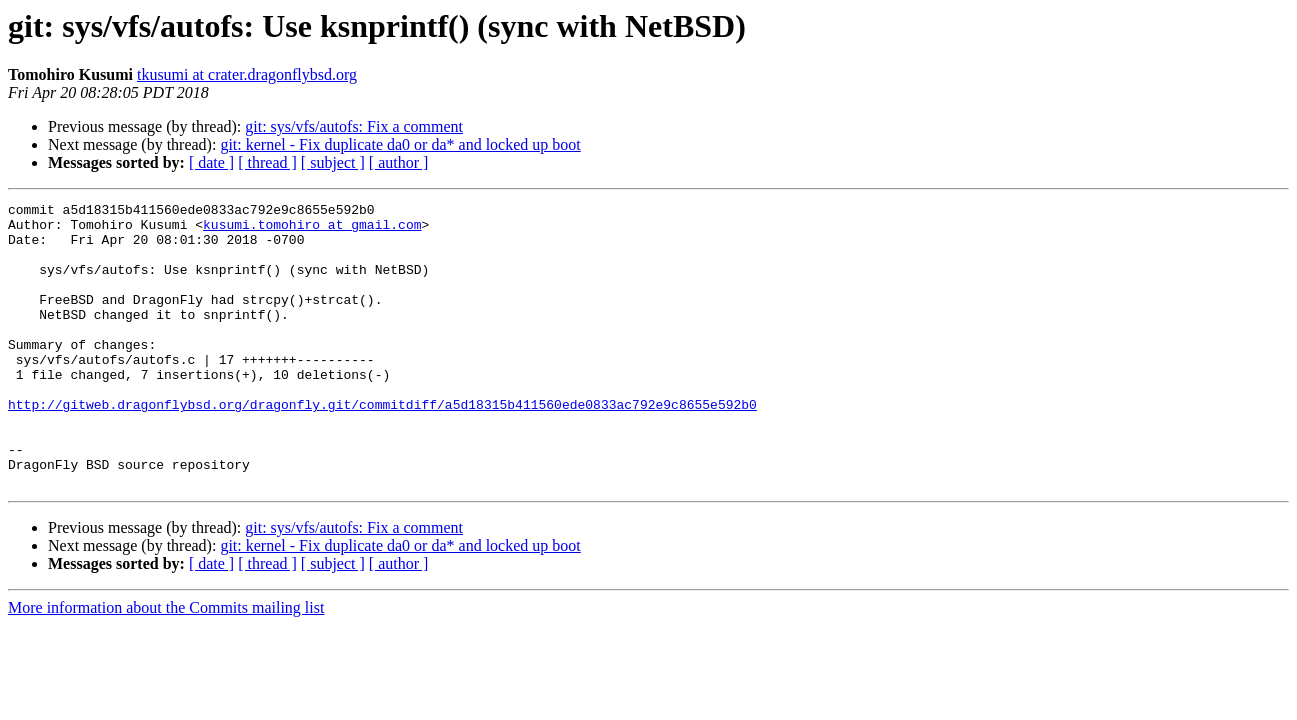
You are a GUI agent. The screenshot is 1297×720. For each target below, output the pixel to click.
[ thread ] (267, 162)
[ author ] (399, 162)
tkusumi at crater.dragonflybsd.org (247, 74)
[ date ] (211, 162)
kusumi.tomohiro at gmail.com (312, 230)
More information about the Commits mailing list (166, 664)
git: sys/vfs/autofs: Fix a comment (354, 126)
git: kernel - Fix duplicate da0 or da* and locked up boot (400, 144)
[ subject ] (333, 162)
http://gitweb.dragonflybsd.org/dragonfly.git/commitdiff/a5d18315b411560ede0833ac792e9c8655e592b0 (382, 446)
